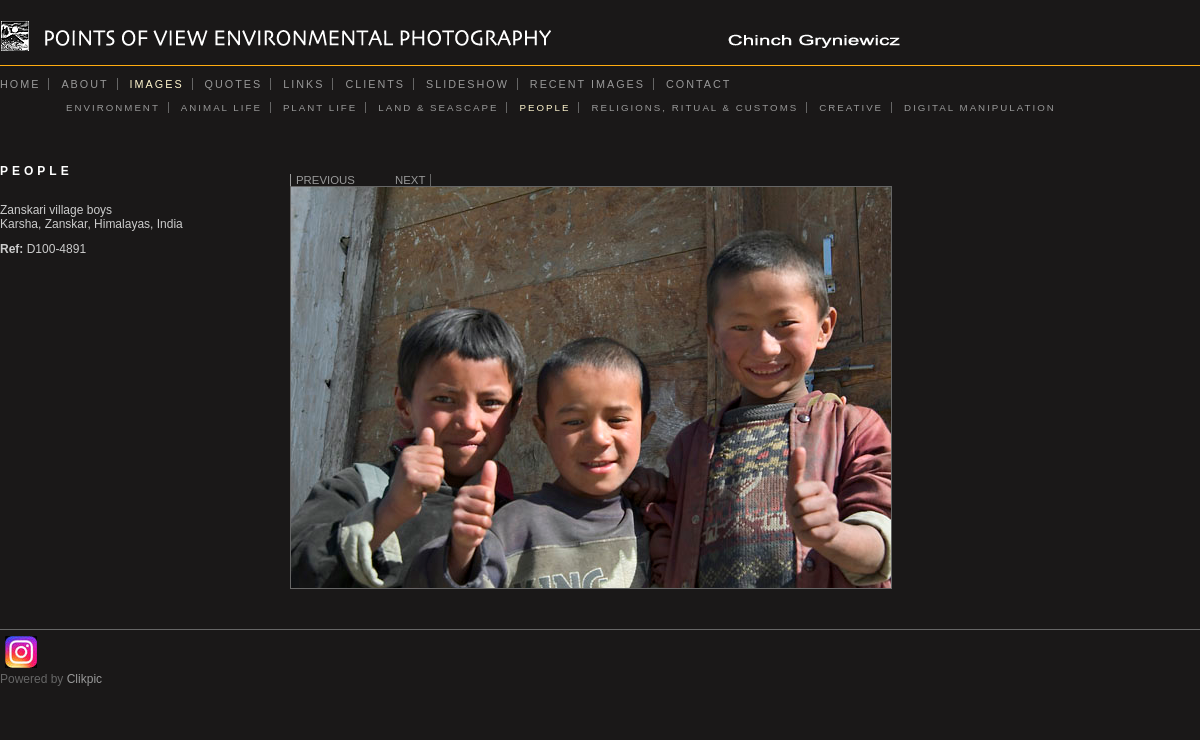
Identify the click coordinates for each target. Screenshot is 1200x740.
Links (303, 84)
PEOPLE (544, 107)
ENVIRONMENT (113, 107)
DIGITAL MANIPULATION (980, 107)
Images (157, 84)
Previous (325, 180)
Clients (375, 84)
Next (410, 180)
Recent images (587, 84)
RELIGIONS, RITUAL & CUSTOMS (694, 107)
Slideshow (467, 84)
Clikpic (84, 679)
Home (20, 84)
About (84, 84)
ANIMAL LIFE (221, 107)
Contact (698, 84)
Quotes (234, 84)
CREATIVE (851, 107)
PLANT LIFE (320, 107)
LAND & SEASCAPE (438, 107)
